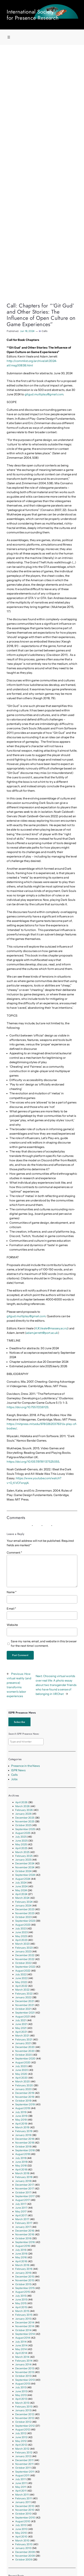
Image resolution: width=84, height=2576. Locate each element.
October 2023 (23, 1917)
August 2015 (22, 2291)
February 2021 (23, 2039)
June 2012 (21, 2437)
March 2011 (22, 2494)
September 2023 (25, 1920)
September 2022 (25, 1966)
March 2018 (22, 2173)
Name (11, 1592)
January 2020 (23, 2089)
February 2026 (24, 1810)
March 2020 (22, 2081)
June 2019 (21, 2115)
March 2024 (22, 1897)
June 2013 (21, 2391)
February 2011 (23, 2498)
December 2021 (24, 2001)
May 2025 (21, 1844)
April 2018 (21, 2169)
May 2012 (21, 2441)
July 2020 (21, 2066)
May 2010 (21, 2532)
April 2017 (21, 2215)
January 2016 (23, 2272)
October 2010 (23, 2513)
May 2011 (20, 2486)
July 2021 (20, 2020)
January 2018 (23, 2181)
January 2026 (23, 1813)
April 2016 (21, 2261)
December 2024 (24, 1863)
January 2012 (23, 2456)
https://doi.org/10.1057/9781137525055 (33, 1461)
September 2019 (25, 2104)
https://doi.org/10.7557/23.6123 (27, 1407)
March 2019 (22, 2127)
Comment (14, 1552)
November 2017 (24, 2188)
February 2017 (23, 2223)
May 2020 (21, 2073)
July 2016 (20, 2249)
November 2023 (24, 1913)
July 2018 (20, 2158)
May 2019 (21, 2119)
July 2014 (20, 2341)
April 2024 (21, 1894)
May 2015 (21, 2303)
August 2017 (22, 2200)
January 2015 (23, 2318)
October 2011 (23, 2467)
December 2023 (24, 1909)
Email (11, 1608)
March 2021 (22, 2035)
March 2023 (22, 1943)
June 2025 (21, 1840)
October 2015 (23, 2284)
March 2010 (22, 2540)
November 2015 (24, 2280)
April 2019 (21, 2123)
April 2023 (21, 1940)
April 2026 (21, 1802)
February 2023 (24, 1947)
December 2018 (24, 2138)
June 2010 (21, 2529)
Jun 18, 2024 (27, 331)
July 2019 (20, 2112)
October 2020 (23, 2054)
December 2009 (25, 2552)
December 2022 (24, 1955)
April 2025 (21, 1848)
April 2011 (21, 2490)
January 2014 (23, 2364)
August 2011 (22, 2475)
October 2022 (23, 1963)
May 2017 (21, 2211)
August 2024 (22, 1878)
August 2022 (22, 1970)
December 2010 (24, 2506)
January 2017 (23, 2226)
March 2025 (22, 1852)
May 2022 (21, 1982)
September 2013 (25, 2379)
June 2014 (21, 2345)
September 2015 (25, 2288)
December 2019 (24, 2093)
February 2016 (23, 2268)
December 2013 (24, 2368)
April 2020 (21, 2077)
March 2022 (22, 1989)
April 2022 (21, 1985)
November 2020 (25, 2051)
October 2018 (23, 2146)
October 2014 (23, 2330)
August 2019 (22, 2108)
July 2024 (21, 1882)
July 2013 (20, 2387)
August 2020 (23, 2062)
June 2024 (21, 1886)
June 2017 (21, 2207)
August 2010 (22, 2521)
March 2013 (22, 2402)
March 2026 (22, 1806)
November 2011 (24, 2464)
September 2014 (25, 2334)
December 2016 (24, 2230)
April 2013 (21, 2398)
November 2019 (24, 2096)
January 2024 (23, 1905)
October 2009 (23, 2559)
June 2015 (21, 2299)
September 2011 (24, 2471)
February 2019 (23, 2131)
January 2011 (23, 2502)
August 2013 (22, 2383)
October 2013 (23, 2375)
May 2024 (21, 1890)
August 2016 (22, 2245)
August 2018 (22, 2154)
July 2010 (21, 2525)
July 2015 (20, 2295)
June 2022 (21, 1978)
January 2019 (23, 2135)
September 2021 (25, 2012)
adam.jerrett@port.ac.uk (42, 1333)
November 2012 (24, 2418)
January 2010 (23, 2548)
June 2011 (21, 2483)
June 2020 (21, 2070)
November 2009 (25, 2555)
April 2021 (21, 2031)
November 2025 (24, 1821)
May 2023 (21, 1936)
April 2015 (21, 2307)
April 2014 (21, 2353)
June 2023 (21, 1932)
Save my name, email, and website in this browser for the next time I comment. (44, 1643)
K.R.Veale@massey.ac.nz (51, 1328)
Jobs (14, 1779)
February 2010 (24, 2544)
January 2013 (23, 2410)
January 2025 (23, 1859)
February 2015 (23, 2314)
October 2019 (23, 2100)
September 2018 (25, 2150)
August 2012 (22, 2429)
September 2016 (25, 2242)
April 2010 (21, 2536)
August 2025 (22, 1832)
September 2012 (25, 2425)
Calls (44, 331)
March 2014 (22, 2356)
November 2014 (24, 2326)
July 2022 (21, 1974)
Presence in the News (25, 1766)
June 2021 (21, 2024)
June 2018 (21, 2161)
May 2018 (21, 2165)
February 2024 (24, 1901)
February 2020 (24, 2085)
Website (12, 1625)
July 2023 (21, 1928)
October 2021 (23, 2008)
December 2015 (24, 2276)
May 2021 (21, 2028)
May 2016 (21, 2257)
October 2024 (23, 1871)
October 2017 (23, 2192)
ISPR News (18, 1770)
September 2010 (25, 2517)
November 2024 (24, 1867)
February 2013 (23, 2406)
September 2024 (25, 1874)
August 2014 (22, 2337)
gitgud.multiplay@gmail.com (44, 394)
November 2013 (24, 2372)
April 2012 (21, 2444)
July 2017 (20, 2204)
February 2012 (23, 2452)
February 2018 (23, 2177)
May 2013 (21, 2395)
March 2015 (22, 2311)
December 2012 (24, 2414)
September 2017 (25, 2196)
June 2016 (21, 2253)
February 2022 (24, 1993)
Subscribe (19, 1722)
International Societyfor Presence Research (33, 15)
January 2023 (23, 1951)
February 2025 (24, 1855)
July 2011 (20, 2479)
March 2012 (22, 2448)
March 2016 (22, 2265)
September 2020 (25, 2058)
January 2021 (23, 2043)
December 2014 (24, 2322)
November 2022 (24, 1959)
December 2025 (24, 1817)
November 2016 (24, 2234)
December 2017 (24, 2184)
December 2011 (24, 2460)
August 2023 (22, 1924)
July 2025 (21, 1836)
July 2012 (20, 2433)
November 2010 (24, 2509)
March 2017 (22, 2219)
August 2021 (22, 2016)
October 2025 (23, 1825)
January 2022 (23, 1997)
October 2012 (23, 2421)
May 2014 (21, 2349)
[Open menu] (9, 37)
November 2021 (24, 2005)
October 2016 (23, 2238)
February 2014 (23, 2360)
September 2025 (25, 1829)
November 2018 (24, 2142)
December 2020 (25, 2047)
